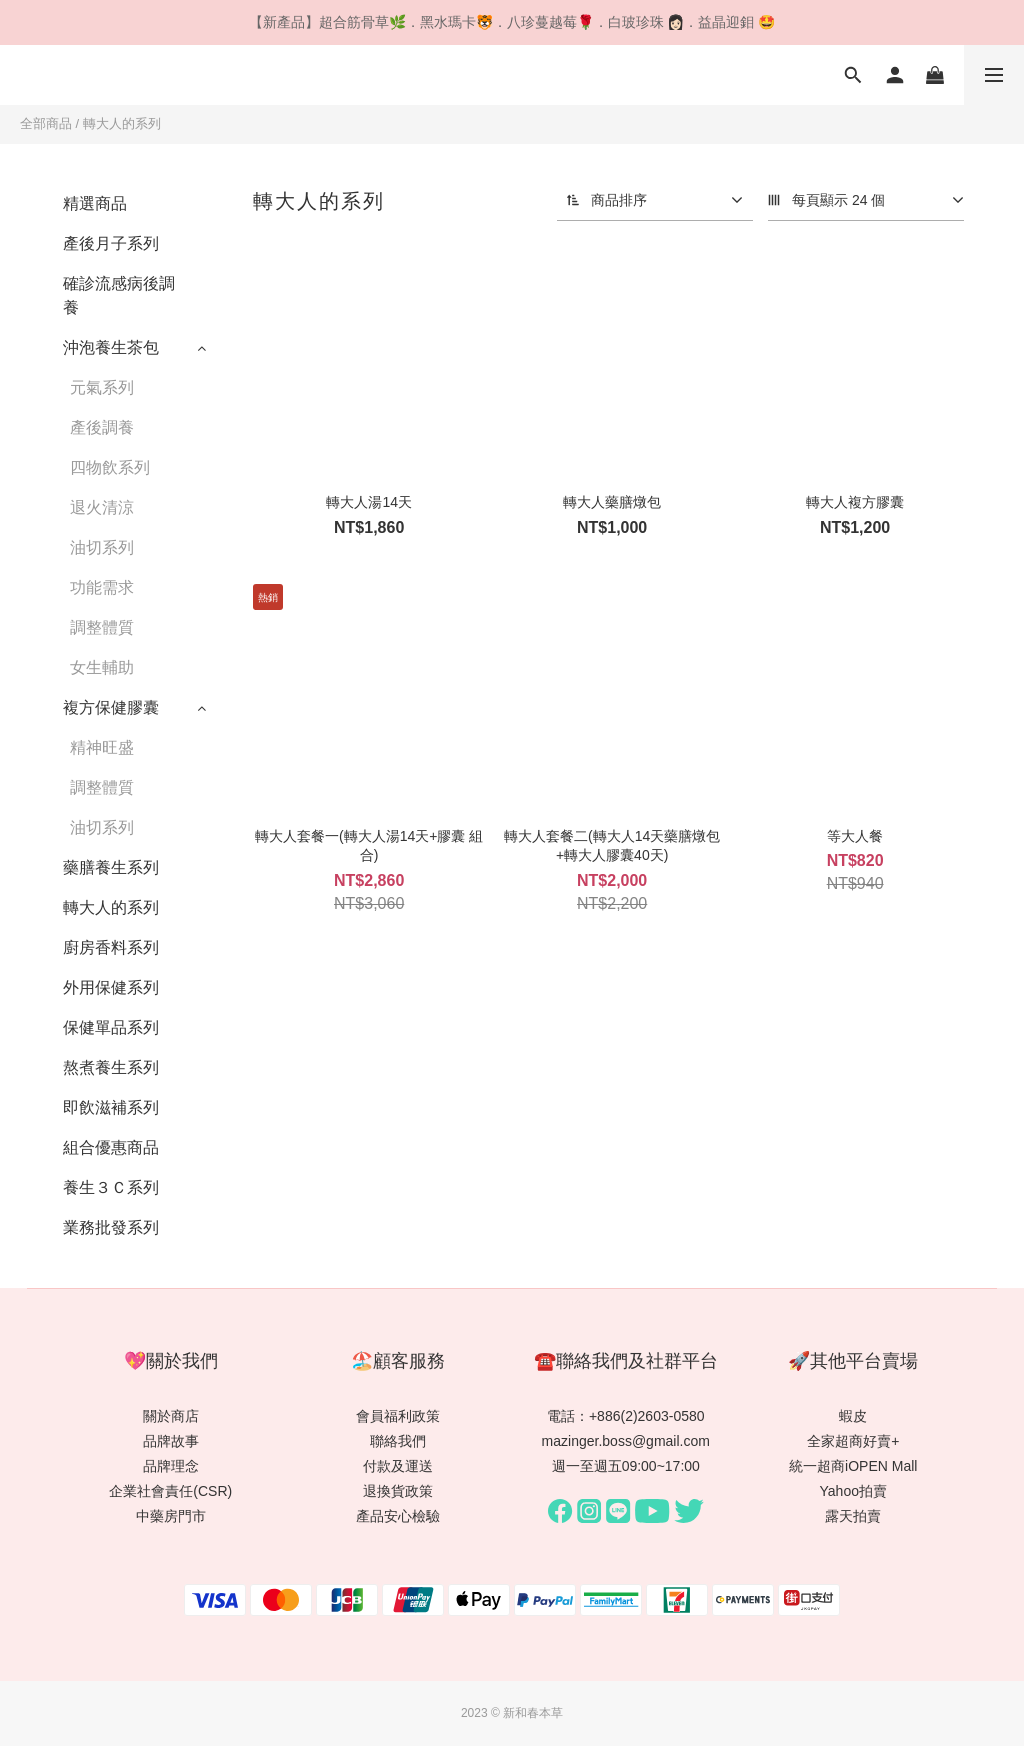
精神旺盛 (102, 747)
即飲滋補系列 (111, 1107)
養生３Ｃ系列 (111, 1187)
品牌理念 (171, 1466)
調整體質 (102, 627)
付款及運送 (398, 1466)
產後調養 (102, 427)
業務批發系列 (111, 1227)
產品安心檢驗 (398, 1516)
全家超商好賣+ (853, 1441)
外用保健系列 (111, 987)
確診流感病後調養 (119, 295)
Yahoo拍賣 (853, 1491)
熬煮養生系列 (111, 1067)
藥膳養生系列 (111, 867)
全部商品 (46, 123)
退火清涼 (102, 507)
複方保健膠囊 (111, 707)
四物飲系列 (110, 467)
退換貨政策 (398, 1491)
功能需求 (102, 587)
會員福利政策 (398, 1416)
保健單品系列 (111, 1027)
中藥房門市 (171, 1516)
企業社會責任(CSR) (170, 1491)
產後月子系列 (111, 243)
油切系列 (102, 547)
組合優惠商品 (111, 1147)
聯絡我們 (398, 1441)
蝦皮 (853, 1416)
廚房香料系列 (111, 947)
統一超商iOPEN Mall (853, 1466)
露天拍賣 (853, 1516)
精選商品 (95, 203)
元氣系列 (102, 387)
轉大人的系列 (122, 123)
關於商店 (171, 1416)
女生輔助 (102, 667)
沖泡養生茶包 (111, 347)
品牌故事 (171, 1441)
